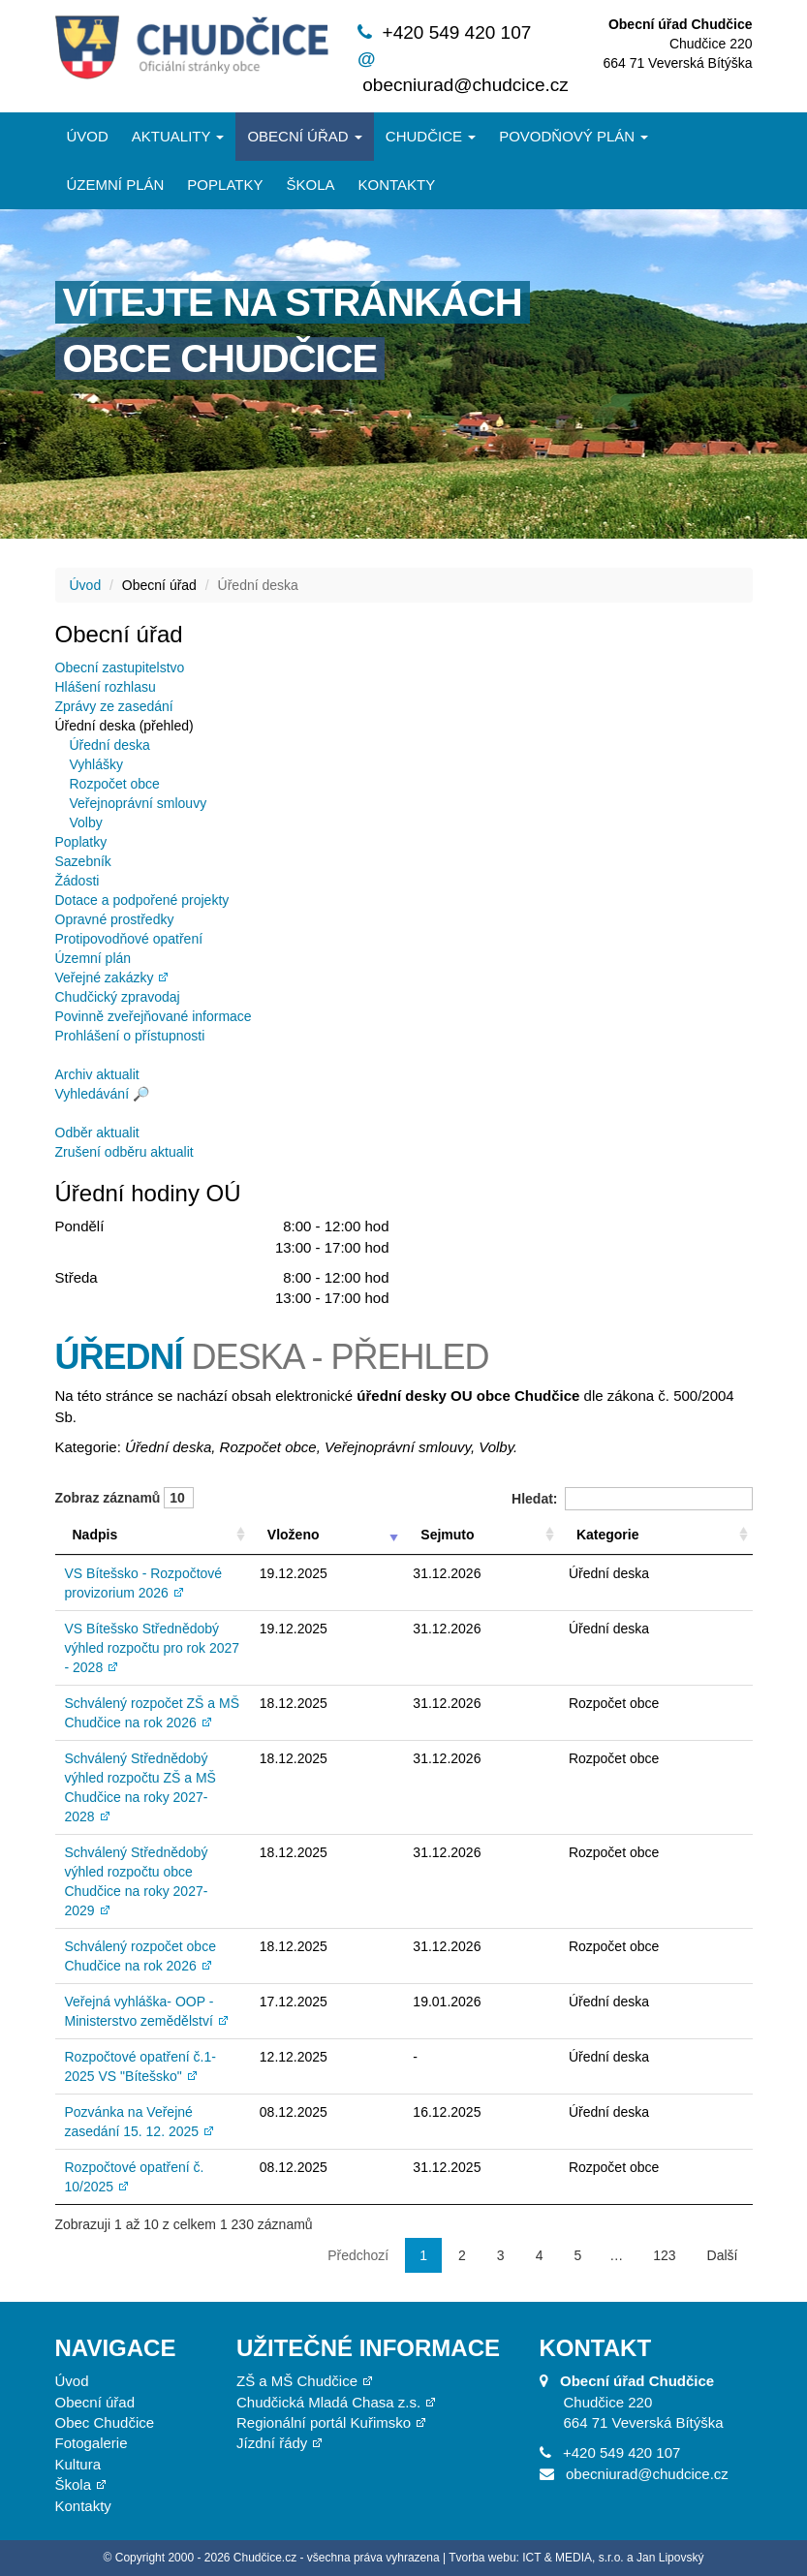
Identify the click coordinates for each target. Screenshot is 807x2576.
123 (664, 2255)
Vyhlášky (97, 764)
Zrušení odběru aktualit (124, 1152)
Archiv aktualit (97, 1074)
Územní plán (116, 184)
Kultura (78, 2464)
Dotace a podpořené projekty (142, 900)
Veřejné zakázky (104, 977)
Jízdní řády (271, 2443)
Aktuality (178, 136)
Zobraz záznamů (125, 1497)
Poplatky (225, 184)
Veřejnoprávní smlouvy (138, 803)
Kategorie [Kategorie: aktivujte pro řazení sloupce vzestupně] (607, 1534)
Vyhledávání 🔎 (102, 1094)
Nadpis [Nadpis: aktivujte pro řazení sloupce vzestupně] (95, 1534)
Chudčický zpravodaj (117, 997)
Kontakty (396, 184)
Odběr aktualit (97, 1132)
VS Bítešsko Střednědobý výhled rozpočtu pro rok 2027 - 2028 (152, 1648)
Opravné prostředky (114, 919)
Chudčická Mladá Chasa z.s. (328, 2402)
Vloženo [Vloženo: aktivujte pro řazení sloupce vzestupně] (293, 1534)
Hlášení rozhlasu (105, 687)
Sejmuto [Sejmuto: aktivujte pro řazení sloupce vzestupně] (447, 1534)
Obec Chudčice (105, 2422)
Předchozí (357, 2255)
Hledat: (632, 1498)
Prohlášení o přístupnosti (130, 1035)
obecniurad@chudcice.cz (465, 85)
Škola (310, 184)
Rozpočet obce (115, 783)
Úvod (88, 136)
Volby (86, 822)
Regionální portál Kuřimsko (323, 2422)
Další (722, 2255)
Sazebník (83, 861)
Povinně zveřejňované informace (153, 1016)
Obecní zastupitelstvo (120, 667)
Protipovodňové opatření (129, 939)
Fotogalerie (91, 2443)
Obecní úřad (304, 136)
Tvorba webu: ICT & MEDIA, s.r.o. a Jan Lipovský (576, 2557)
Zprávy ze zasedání (114, 706)
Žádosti (77, 880)
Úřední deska (110, 745)
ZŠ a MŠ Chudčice (296, 2381)
